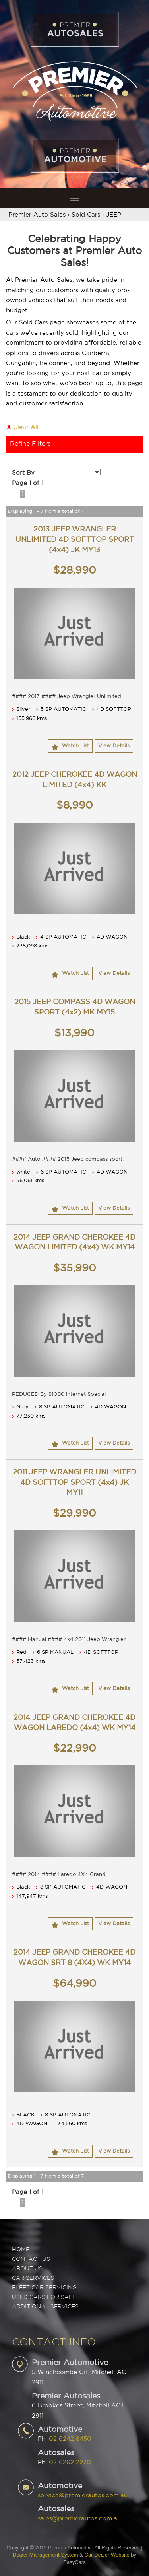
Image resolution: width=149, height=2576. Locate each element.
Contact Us (31, 2259)
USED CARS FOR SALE (44, 2297)
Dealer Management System (45, 2555)
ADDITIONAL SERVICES (45, 2306)
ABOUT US (27, 2268)
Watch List (75, 746)
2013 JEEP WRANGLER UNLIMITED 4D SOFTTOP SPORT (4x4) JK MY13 (74, 539)
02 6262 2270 (70, 2462)
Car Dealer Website (107, 2555)
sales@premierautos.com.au (79, 2518)
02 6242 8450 (70, 2439)
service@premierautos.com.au (83, 2495)
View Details (114, 746)
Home (20, 2249)
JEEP (113, 214)
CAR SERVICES (33, 2278)
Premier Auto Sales (37, 214)
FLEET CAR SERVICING (44, 2287)
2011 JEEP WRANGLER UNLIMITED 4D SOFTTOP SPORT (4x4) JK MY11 (74, 1482)
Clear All (26, 427)
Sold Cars (86, 214)
